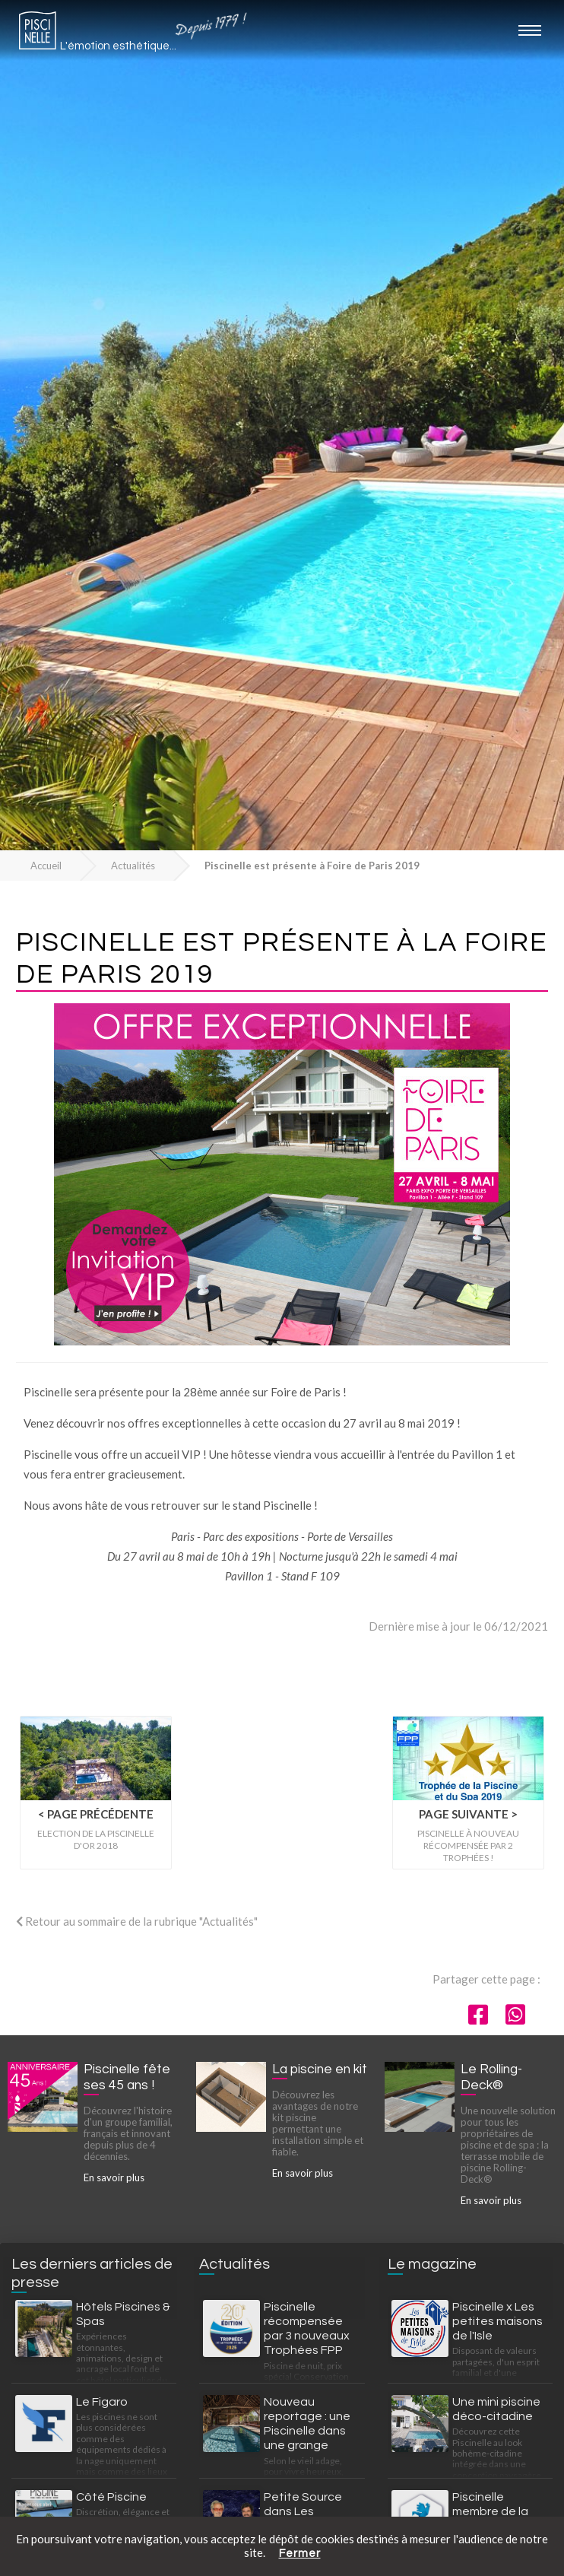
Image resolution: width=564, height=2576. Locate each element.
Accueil (46, 865)
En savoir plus (114, 2177)
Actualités (133, 865)
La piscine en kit (319, 2069)
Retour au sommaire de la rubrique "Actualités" (137, 1921)
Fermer (300, 2553)
